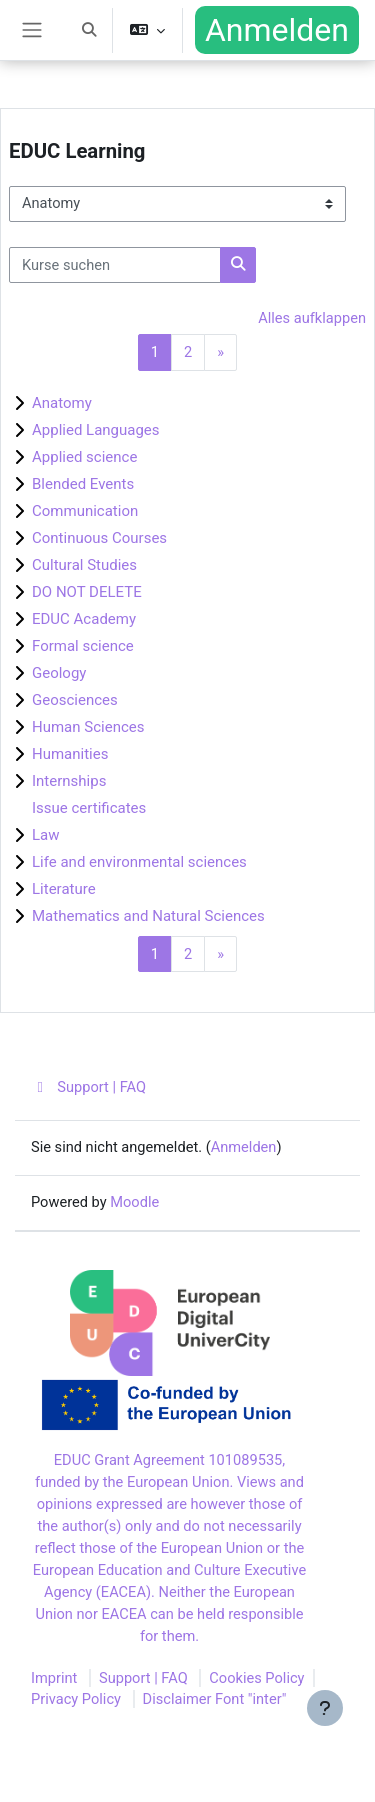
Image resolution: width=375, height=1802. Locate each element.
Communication (85, 511)
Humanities (70, 754)
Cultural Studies (84, 565)
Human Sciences (88, 727)
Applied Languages (96, 430)
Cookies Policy (256, 1678)
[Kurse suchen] (115, 265)
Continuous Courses (99, 538)
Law (46, 835)
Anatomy (62, 403)
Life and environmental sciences (139, 862)
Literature (64, 889)
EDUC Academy (84, 619)
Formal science (83, 646)
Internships (69, 781)
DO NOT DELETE (87, 592)
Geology (59, 673)
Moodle (134, 1202)
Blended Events (83, 484)
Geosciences (75, 700)
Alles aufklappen (312, 318)
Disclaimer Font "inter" (215, 1699)
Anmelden (277, 30)
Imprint (54, 1678)
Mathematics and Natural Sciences (148, 916)
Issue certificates (89, 808)
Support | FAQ (88, 1087)
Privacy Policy (76, 1699)
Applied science (84, 457)
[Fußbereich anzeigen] (325, 1708)
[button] (89, 30)
